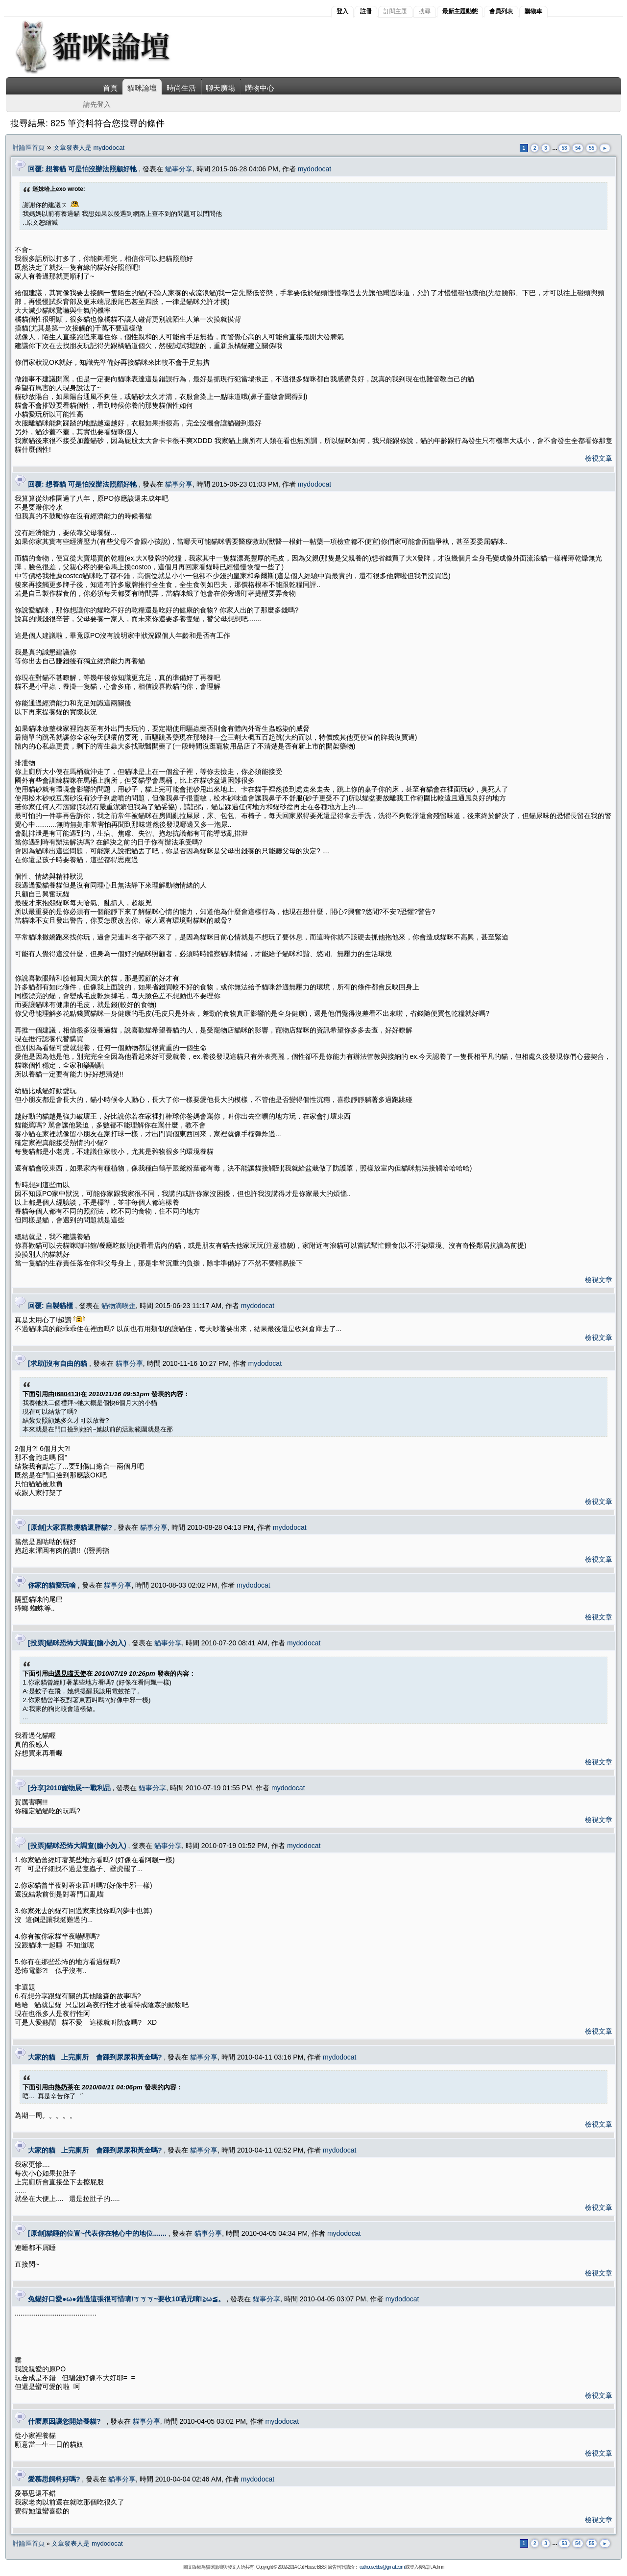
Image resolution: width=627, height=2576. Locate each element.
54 (577, 148)
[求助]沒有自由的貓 (57, 1363)
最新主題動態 (460, 11)
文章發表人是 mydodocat (88, 147)
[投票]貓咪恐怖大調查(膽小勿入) (77, 1643)
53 (564, 148)
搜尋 (425, 11)
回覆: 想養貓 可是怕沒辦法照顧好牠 (82, 169)
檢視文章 (598, 458)
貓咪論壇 (142, 88)
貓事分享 (179, 169)
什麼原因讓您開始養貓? (66, 2421)
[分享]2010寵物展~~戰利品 (69, 1788)
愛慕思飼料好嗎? (54, 2479)
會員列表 (501, 11)
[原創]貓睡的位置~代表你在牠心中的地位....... (97, 2233)
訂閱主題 (395, 11)
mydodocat (314, 169)
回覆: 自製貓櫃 (50, 1306)
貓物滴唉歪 (118, 1306)
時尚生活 (181, 88)
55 (591, 148)
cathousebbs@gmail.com (382, 2567)
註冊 (366, 11)
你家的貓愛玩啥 (52, 1585)
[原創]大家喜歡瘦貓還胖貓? (70, 1527)
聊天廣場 (220, 88)
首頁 (110, 88)
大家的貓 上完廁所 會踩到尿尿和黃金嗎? (95, 2057)
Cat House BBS (311, 2567)
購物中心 (259, 88)
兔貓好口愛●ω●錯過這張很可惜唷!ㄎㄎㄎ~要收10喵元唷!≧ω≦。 (126, 2299)
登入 (342, 11)
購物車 (533, 11)
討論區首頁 (29, 147)
